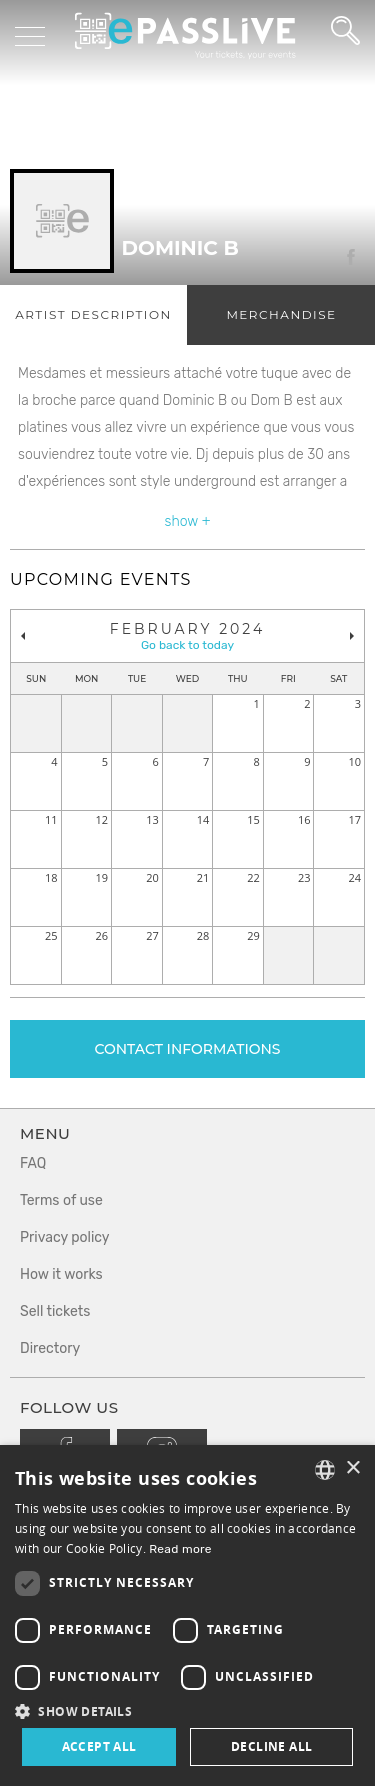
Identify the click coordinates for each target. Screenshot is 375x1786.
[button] (187, 1710)
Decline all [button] (271, 1746)
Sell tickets (55, 1311)
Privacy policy (65, 1237)
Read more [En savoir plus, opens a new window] (180, 1549)
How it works (61, 1274)
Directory (50, 1348)
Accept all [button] (99, 1746)
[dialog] (187, 1615)
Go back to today (187, 645)
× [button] (352, 1468)
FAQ (33, 1163)
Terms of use (61, 1200)
